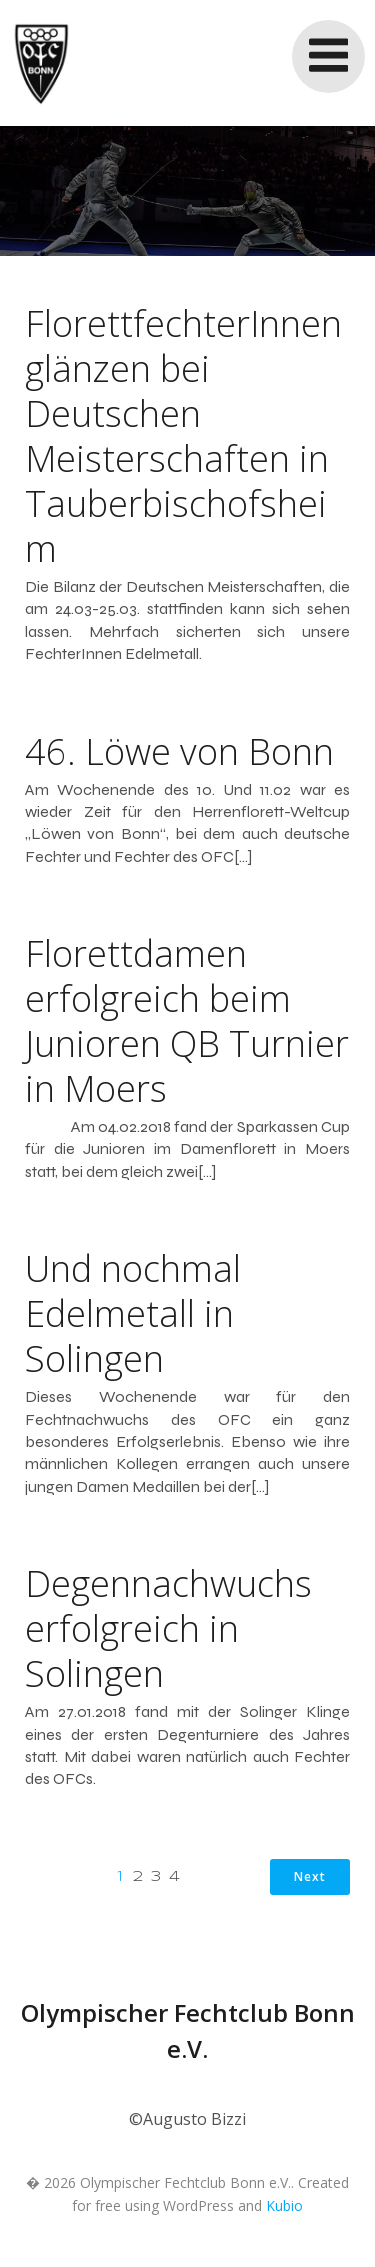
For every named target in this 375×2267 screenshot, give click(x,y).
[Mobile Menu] (328, 56)
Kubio (284, 2205)
